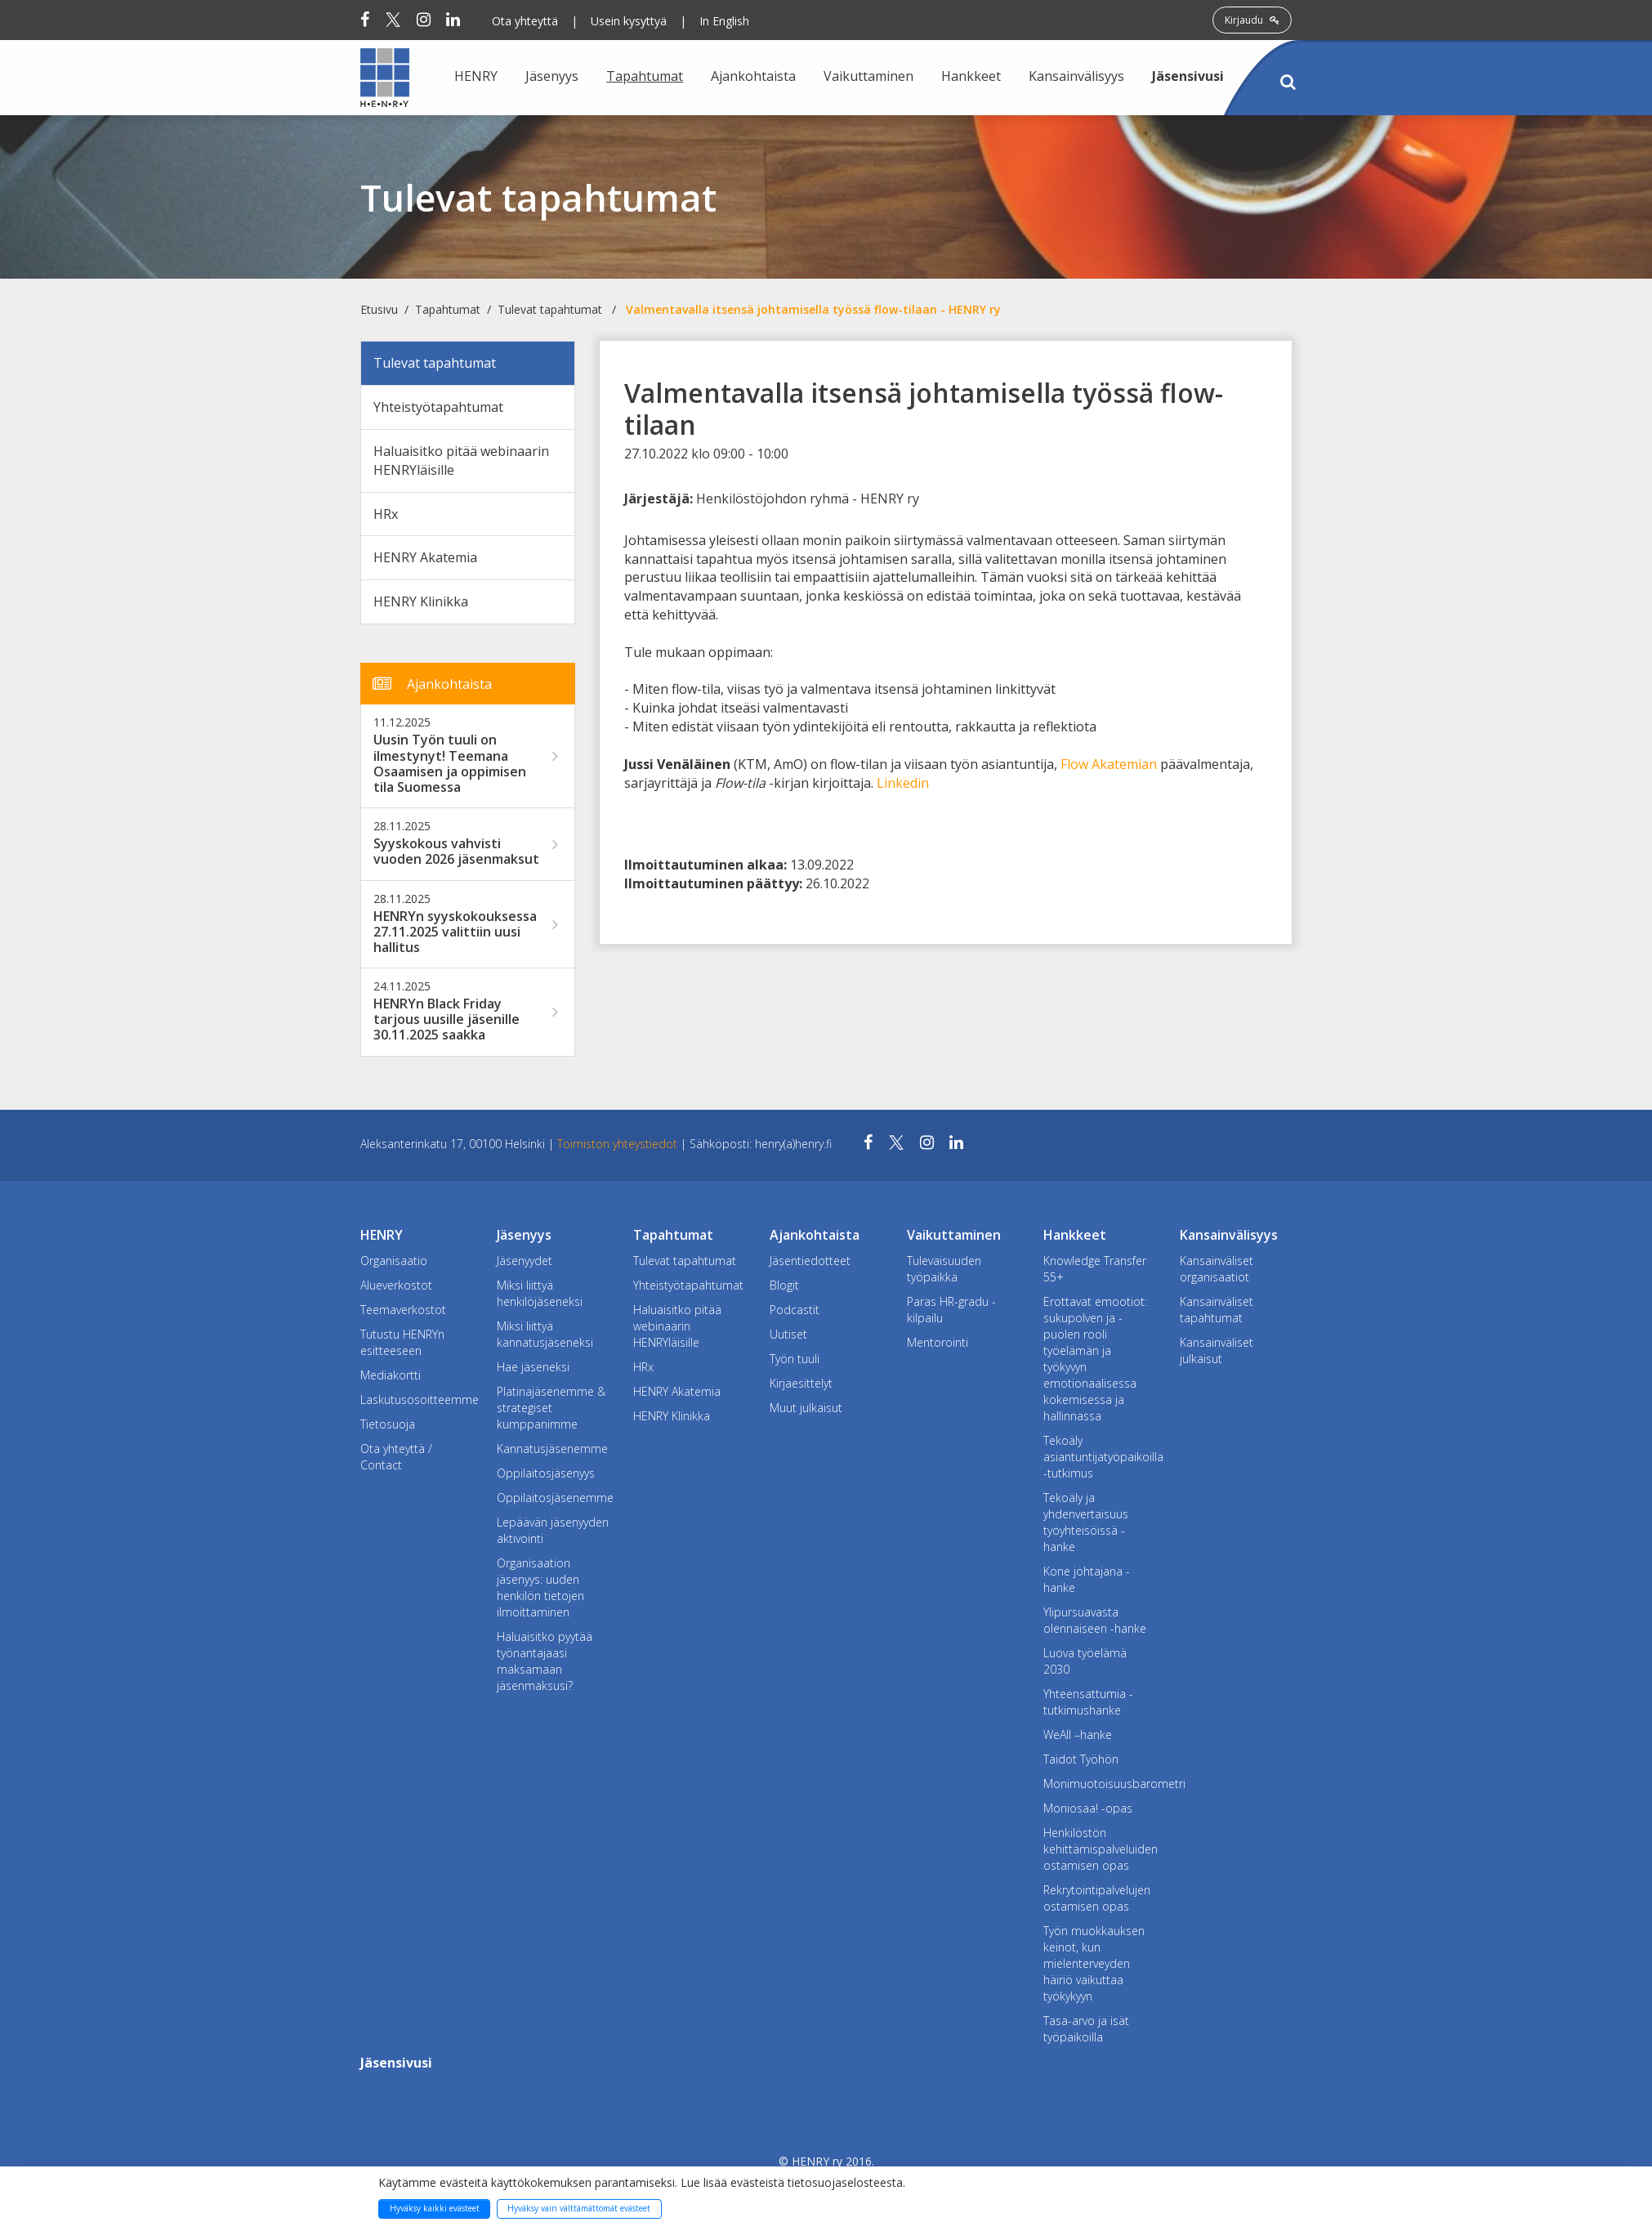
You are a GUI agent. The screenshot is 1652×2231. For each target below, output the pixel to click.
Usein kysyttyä (629, 21)
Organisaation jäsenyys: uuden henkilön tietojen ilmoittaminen (540, 1587)
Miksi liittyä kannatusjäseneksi (545, 1334)
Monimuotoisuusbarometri (1099, 1783)
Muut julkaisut (806, 1407)
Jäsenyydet (524, 1260)
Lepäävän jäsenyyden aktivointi (553, 1530)
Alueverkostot (396, 1285)
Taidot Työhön (1080, 1759)
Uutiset (788, 1334)
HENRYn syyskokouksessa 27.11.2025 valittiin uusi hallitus (455, 932)
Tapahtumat (644, 76)
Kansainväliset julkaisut (1216, 1350)
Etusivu (379, 309)
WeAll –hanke (1077, 1734)
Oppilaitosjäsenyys (546, 1473)
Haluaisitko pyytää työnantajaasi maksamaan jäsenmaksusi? (544, 1661)
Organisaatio (393, 1260)
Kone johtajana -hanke (1086, 1579)
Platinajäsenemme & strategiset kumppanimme (551, 1408)
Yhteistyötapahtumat (438, 407)
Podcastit (794, 1309)
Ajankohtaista (753, 76)
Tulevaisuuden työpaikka (944, 1269)
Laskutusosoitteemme (416, 1399)
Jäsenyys (551, 76)
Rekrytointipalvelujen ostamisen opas (1096, 1898)
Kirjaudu (1252, 20)
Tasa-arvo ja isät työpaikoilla (1086, 2029)
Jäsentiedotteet (810, 1260)
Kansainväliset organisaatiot (1216, 1269)
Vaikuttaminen (868, 76)
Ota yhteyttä (525, 21)
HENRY (476, 76)
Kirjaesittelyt (801, 1383)
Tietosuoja (387, 1424)
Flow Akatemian (1108, 764)
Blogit (784, 1285)
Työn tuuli (794, 1358)
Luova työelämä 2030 (1085, 1661)
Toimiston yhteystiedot (619, 1143)
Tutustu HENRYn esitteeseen (402, 1342)
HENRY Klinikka (420, 601)
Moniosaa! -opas (1087, 1808)
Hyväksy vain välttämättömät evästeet (578, 2208)
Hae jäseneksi (533, 1367)
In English (724, 21)
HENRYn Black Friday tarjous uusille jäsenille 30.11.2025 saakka (446, 1020)
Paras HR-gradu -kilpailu (951, 1310)
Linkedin (903, 783)
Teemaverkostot (403, 1309)
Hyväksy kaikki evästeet (435, 2208)
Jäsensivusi (1188, 76)
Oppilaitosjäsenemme (553, 1497)
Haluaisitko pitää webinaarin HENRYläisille (461, 460)
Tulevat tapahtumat (550, 309)
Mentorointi (937, 1342)
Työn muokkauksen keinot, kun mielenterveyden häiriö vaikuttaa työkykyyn (1094, 1963)
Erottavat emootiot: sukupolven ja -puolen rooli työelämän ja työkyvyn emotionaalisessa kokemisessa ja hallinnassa (1095, 1359)
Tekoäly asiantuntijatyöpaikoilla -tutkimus (1099, 1457)
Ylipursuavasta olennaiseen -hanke (1094, 1620)
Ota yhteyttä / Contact (396, 1457)
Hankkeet (971, 76)
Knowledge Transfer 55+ (1094, 1269)
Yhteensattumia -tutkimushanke (1088, 1702)
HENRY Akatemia (425, 557)
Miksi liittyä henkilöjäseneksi (540, 1293)
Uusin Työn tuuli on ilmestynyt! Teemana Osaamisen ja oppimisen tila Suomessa (449, 763)
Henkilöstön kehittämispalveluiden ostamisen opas (1099, 1849)
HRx (385, 514)
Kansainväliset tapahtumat (1216, 1310)
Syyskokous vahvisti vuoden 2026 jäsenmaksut (456, 851)
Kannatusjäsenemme (552, 1448)
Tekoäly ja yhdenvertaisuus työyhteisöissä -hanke (1085, 1522)
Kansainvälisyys (1076, 76)
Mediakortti (390, 1375)
